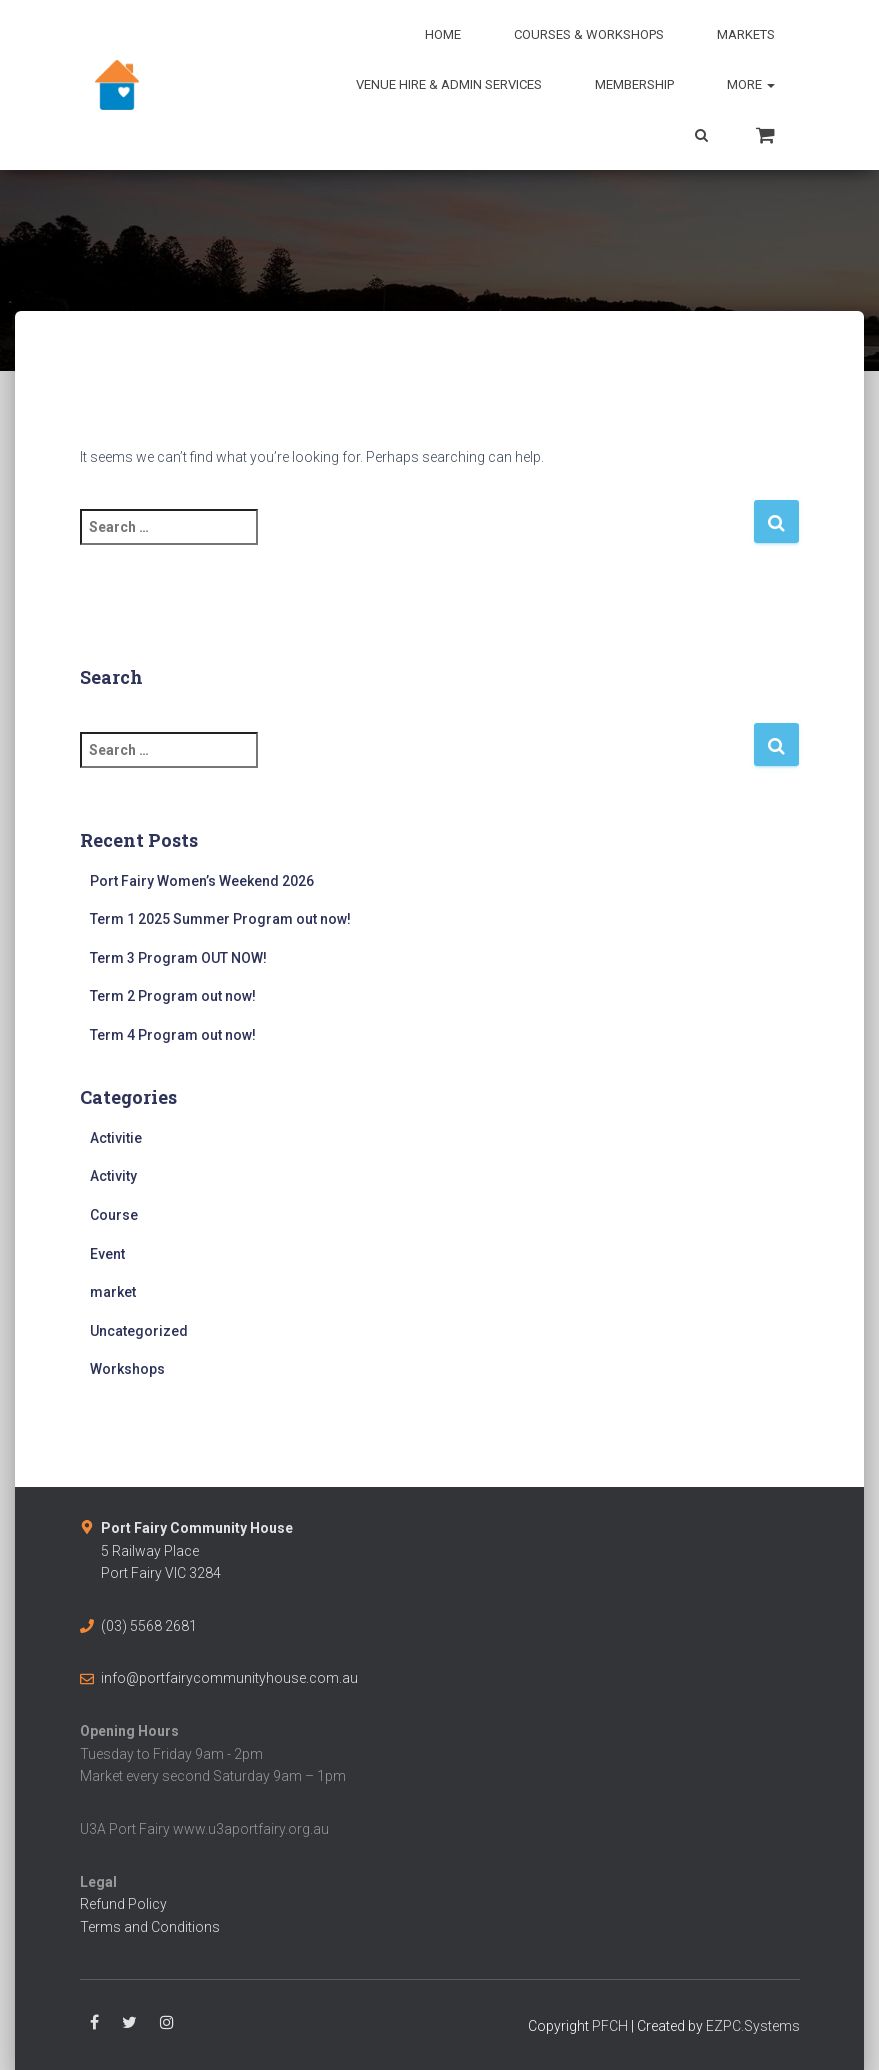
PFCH (610, 2026)
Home (443, 34)
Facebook (94, 2023)
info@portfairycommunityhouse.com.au (229, 1678)
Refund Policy (123, 1904)
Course (114, 1215)
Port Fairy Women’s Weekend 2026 (202, 881)
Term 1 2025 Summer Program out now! (220, 919)
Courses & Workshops (589, 34)
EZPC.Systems (753, 2026)
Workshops (127, 1369)
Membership (634, 84)
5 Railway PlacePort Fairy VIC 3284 (197, 1550)
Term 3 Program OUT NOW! (178, 958)
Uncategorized (139, 1331)
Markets (746, 34)
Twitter (129, 2023)
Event (107, 1254)
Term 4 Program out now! (173, 1035)
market (113, 1292)
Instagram (167, 2023)
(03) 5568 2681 (149, 1626)
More (751, 84)
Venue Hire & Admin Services (449, 84)
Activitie (116, 1138)
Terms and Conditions (150, 1927)
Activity (113, 1176)
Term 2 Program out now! (173, 996)
